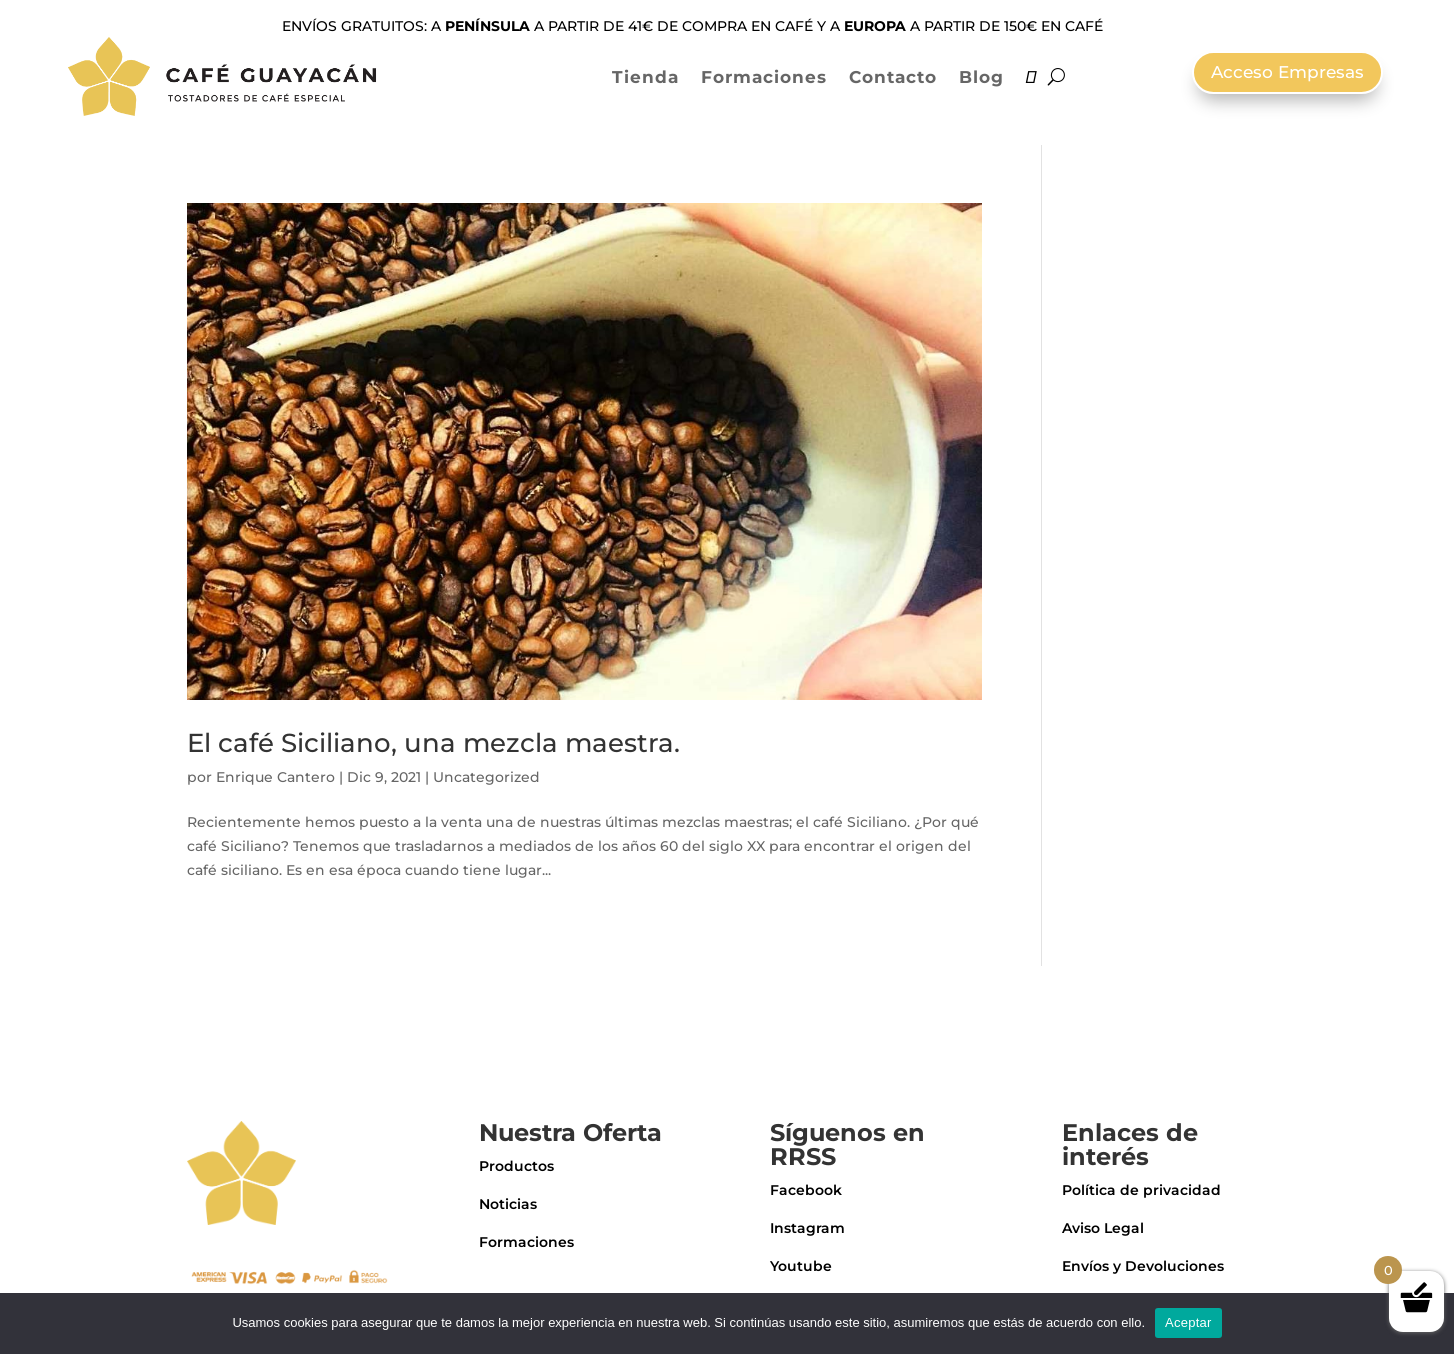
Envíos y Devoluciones (1143, 1266)
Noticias (508, 1204)
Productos (516, 1166)
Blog (981, 77)
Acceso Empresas (1287, 72)
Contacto (893, 77)
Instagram (807, 1228)
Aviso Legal (1103, 1228)
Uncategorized (486, 777)
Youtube (801, 1266)
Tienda (645, 77)
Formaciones (764, 77)
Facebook (806, 1190)
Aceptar (1188, 1322)
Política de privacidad (1141, 1190)
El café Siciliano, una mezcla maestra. (433, 743)
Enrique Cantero (275, 777)
